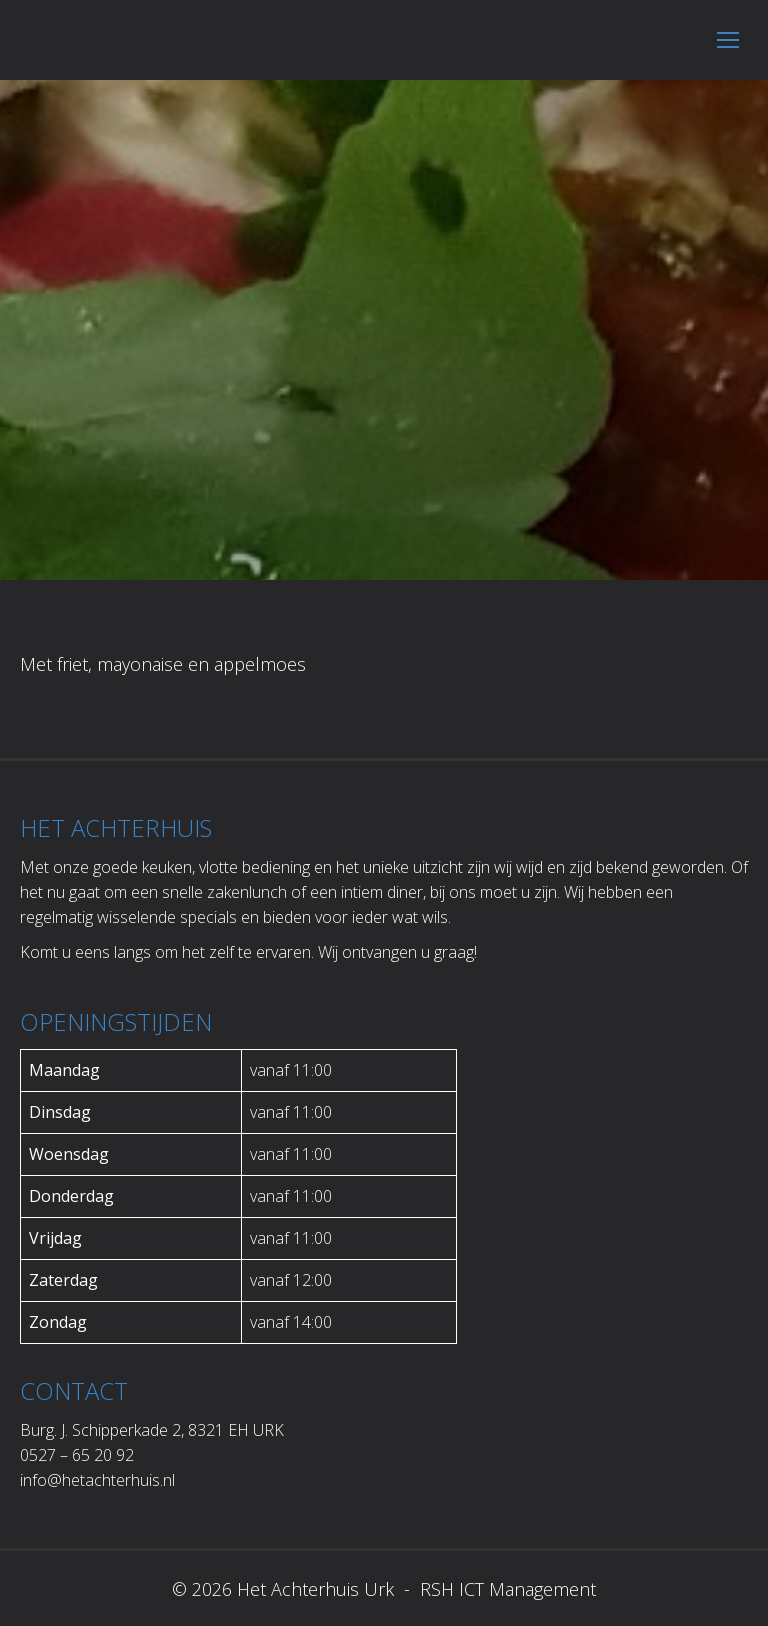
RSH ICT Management (505, 1589)
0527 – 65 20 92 (77, 1455)
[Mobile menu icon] (728, 40)
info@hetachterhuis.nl (97, 1480)
